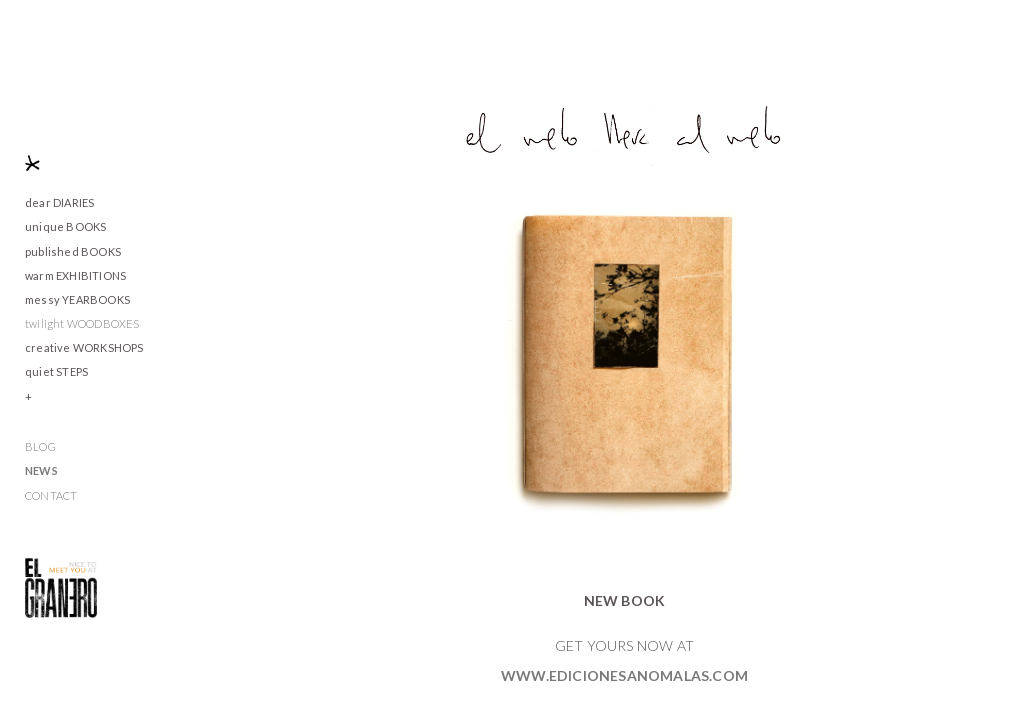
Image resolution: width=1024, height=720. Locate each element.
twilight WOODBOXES (82, 323)
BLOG (40, 446)
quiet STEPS (56, 371)
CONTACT (51, 495)
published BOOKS (73, 251)
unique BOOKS (65, 226)
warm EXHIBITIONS (75, 275)
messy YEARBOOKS (77, 299)
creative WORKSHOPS (84, 347)
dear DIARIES (59, 202)
